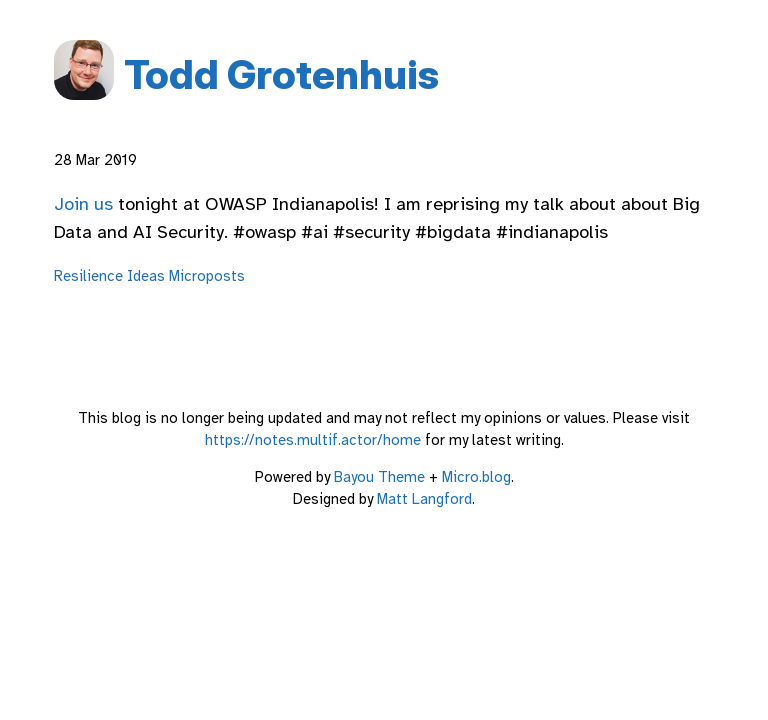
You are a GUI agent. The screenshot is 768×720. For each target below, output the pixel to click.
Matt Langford (424, 499)
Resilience (88, 276)
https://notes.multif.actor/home (313, 440)
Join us (83, 204)
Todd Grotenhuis (281, 74)
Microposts (207, 276)
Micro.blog (476, 477)
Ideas (146, 276)
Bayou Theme (379, 477)
